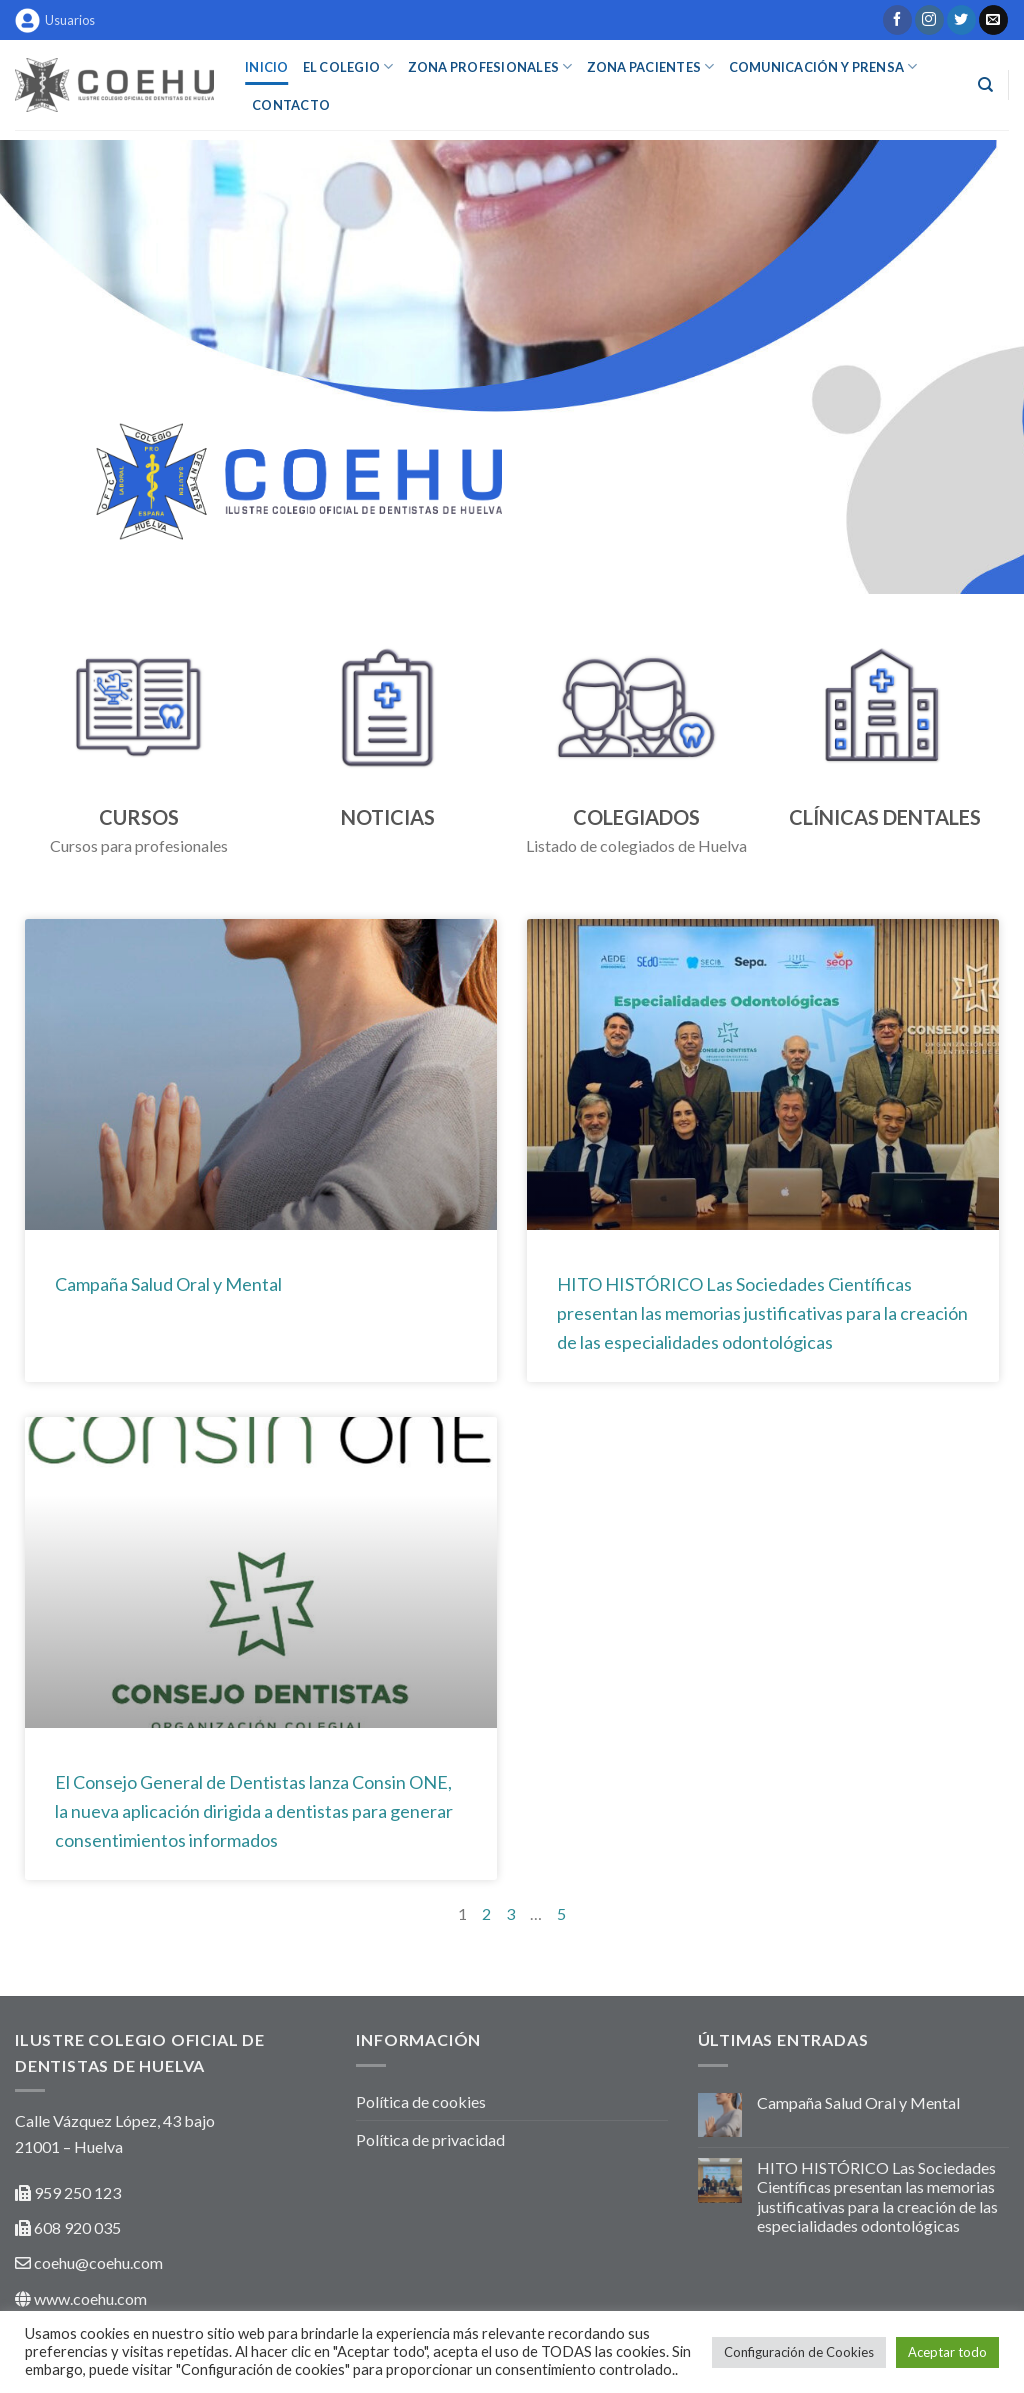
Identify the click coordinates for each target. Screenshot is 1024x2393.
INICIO (267, 67)
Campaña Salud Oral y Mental (168, 1284)
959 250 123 (77, 2192)
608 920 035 (76, 2227)
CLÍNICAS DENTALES (885, 817)
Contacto (291, 105)
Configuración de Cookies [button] (799, 2352)
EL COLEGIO (348, 66)
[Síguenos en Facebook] (897, 20)
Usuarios (55, 20)
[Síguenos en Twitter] (961, 20)
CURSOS (139, 817)
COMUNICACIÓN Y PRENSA (823, 66)
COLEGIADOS (636, 817)
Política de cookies (421, 2101)
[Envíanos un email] (993, 20)
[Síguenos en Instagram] (929, 20)
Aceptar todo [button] (947, 2352)
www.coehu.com (90, 2298)
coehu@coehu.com (98, 2262)
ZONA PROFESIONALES (490, 66)
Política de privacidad (430, 2139)
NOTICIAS (388, 817)
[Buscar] (985, 85)
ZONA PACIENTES (651, 66)
